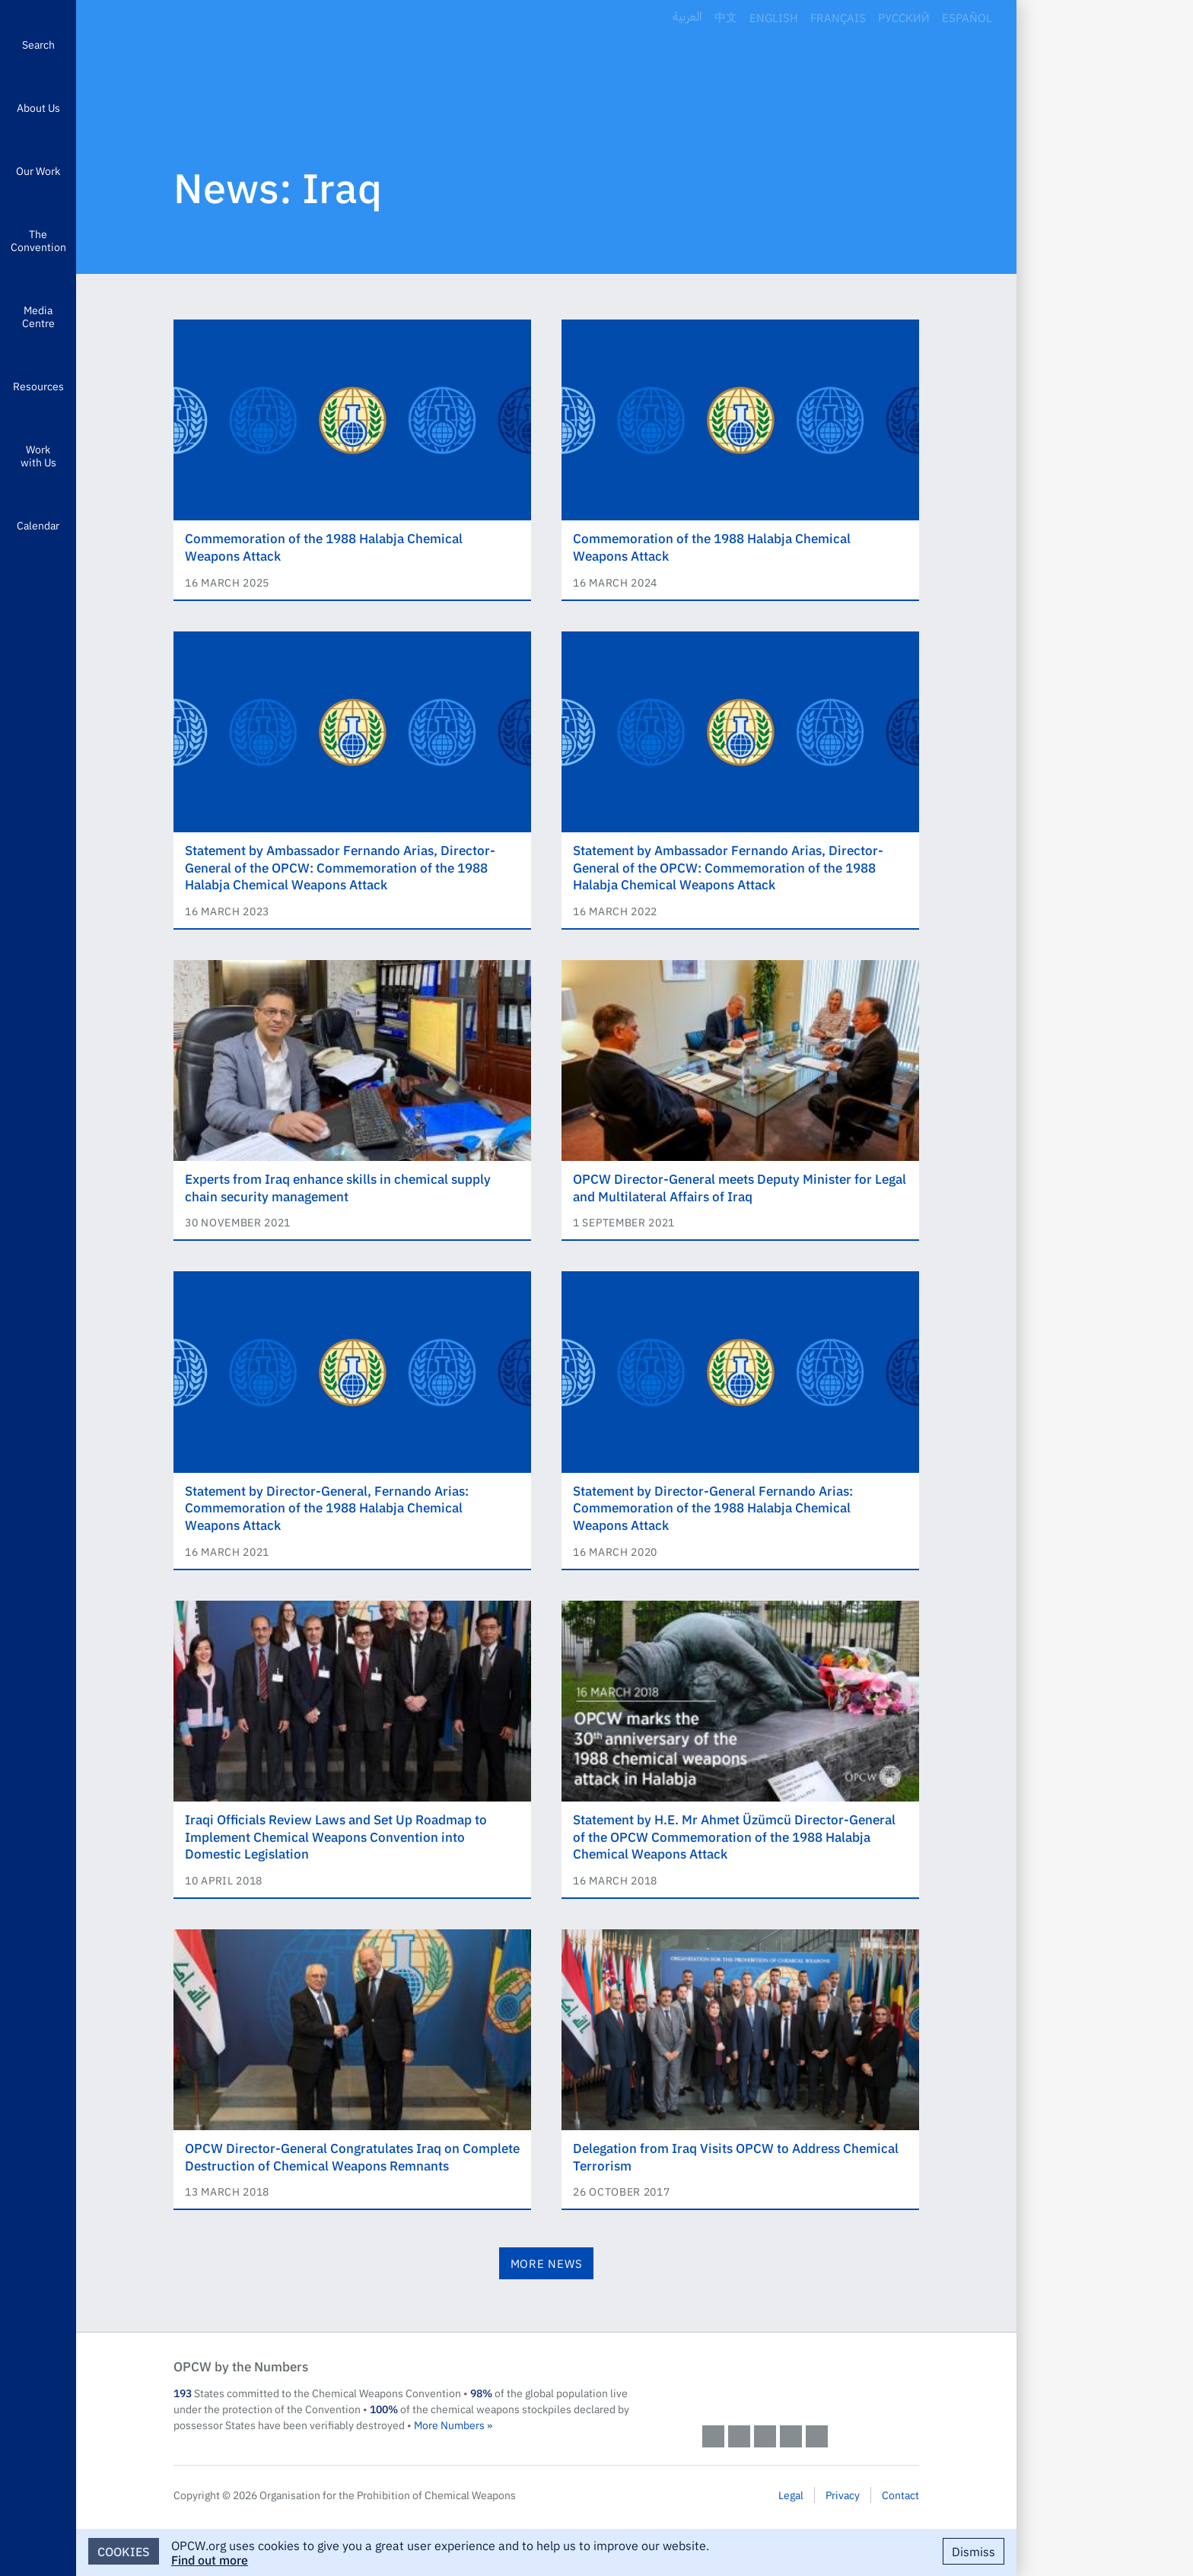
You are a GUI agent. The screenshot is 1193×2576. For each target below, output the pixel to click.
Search (38, 44)
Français (838, 17)
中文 (725, 17)
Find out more (209, 2559)
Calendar (38, 525)
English (773, 17)
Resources (38, 385)
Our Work (38, 170)
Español (967, 17)
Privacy (843, 2494)
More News (547, 2263)
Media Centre (38, 316)
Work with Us (38, 455)
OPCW (810, 2381)
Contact (900, 2494)
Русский (904, 17)
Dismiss (973, 2551)
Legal (790, 2494)
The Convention (38, 240)
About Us (38, 107)
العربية (687, 17)
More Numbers (449, 2424)
